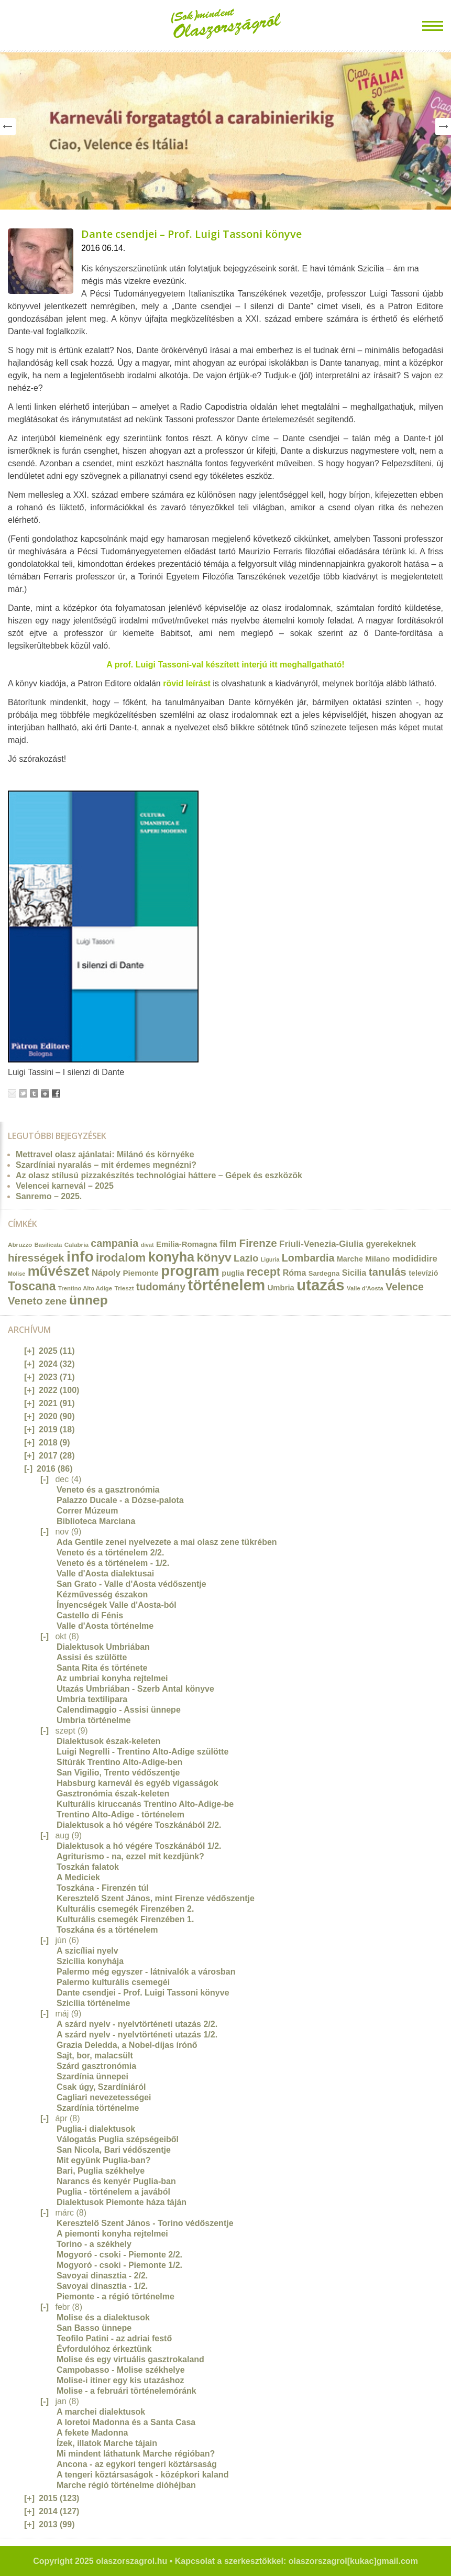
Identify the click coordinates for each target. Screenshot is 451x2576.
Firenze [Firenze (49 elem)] (258, 1243)
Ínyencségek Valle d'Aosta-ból (117, 1605)
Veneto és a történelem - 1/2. (113, 1563)
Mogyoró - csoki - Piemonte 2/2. (119, 2254)
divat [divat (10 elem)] (147, 1245)
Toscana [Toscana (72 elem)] (32, 1286)
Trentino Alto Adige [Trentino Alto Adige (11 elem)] (85, 1288)
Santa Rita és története (102, 1667)
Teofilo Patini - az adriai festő (114, 2338)
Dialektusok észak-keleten (108, 1741)
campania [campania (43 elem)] (114, 1243)
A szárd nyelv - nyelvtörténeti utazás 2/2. (137, 2024)
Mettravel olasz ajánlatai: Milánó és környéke (105, 1154)
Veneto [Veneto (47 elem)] (25, 1301)
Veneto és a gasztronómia (108, 1489)
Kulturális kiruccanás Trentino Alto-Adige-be (145, 1804)
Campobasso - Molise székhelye (121, 2369)
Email (12, 1093)
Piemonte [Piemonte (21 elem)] (140, 1272)
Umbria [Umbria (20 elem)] (281, 1288)
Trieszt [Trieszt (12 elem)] (124, 1288)
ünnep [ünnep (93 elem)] (88, 1300)
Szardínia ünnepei (92, 2076)
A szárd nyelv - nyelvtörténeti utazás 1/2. (137, 2034)
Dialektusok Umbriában (103, 1646)
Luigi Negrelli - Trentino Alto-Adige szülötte (142, 1751)
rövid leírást (187, 683)
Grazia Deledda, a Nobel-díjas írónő (127, 2045)
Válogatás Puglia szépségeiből (118, 2139)
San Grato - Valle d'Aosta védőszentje (131, 1584)
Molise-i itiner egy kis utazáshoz (120, 2380)
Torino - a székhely (94, 2244)
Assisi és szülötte (92, 1657)
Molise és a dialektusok (103, 2317)
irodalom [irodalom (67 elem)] (121, 1257)
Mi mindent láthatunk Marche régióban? (136, 2453)
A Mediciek (78, 1877)
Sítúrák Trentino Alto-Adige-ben (119, 1762)
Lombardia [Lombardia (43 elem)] (308, 1258)
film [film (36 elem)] (228, 1243)
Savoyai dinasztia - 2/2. (102, 2275)
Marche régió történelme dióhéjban (126, 2485)
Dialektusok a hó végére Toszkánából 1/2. (139, 1845)
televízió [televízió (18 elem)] (423, 1273)
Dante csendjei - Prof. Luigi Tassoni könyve (143, 1992)
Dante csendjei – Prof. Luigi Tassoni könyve (191, 234)
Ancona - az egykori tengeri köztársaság (137, 2464)
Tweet (23, 1093)
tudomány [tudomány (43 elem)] (160, 1286)
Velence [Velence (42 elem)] (405, 1286)
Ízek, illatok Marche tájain (107, 2443)
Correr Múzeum (87, 1510)
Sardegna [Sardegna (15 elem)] (324, 1273)
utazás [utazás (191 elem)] (320, 1285)
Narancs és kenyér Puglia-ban (116, 2181)
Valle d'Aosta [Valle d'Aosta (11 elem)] (365, 1288)
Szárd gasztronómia (96, 2066)
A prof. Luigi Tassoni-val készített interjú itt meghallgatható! (225, 664)
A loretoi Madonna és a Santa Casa (126, 2422)
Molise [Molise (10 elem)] (16, 1273)
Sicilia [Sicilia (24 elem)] (354, 1272)
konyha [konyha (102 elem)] (171, 1256)
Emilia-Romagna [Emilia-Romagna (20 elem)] (186, 1244)
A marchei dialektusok (101, 2411)
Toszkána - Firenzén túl (103, 1887)
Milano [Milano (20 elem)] (377, 1259)
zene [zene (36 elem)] (56, 1301)
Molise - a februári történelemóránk (126, 2390)
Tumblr (34, 1093)
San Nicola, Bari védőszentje (114, 2149)
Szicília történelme (93, 2003)
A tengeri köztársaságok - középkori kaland (142, 2474)
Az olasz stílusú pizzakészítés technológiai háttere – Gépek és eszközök (159, 1175)
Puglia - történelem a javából (113, 2191)
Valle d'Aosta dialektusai (105, 1573)
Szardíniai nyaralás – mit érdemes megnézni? (106, 1164)
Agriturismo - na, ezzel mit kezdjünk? (130, 1856)
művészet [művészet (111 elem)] (59, 1271)
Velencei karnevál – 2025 (65, 1185)
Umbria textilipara (92, 1699)
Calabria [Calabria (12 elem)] (76, 1244)
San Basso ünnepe (94, 2327)
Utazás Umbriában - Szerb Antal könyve (135, 1688)
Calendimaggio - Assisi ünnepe (119, 1709)
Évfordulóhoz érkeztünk (104, 2348)
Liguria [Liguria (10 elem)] (270, 1259)
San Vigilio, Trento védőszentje (118, 1772)
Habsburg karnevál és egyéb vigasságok (137, 1783)
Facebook (56, 1093)
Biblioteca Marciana (96, 1521)
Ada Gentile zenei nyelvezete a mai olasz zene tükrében (167, 1542)
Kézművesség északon (102, 1594)
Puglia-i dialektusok (96, 2128)
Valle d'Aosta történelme (105, 1625)
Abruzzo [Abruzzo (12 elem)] (20, 1244)
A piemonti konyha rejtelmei (112, 2233)
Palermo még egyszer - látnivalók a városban (146, 1971)
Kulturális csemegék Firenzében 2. (125, 1908)
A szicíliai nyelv (87, 1950)
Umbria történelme (93, 1720)
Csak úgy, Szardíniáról (101, 2086)
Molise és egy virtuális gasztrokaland (130, 2359)
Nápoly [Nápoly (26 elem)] (106, 1273)
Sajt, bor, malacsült (95, 2055)
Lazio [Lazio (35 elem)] (246, 1258)
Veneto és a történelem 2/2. (110, 1552)
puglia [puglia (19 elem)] (233, 1273)
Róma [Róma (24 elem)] (294, 1272)
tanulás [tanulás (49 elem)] (387, 1272)
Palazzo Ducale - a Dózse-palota (120, 1500)
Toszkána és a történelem (107, 1929)
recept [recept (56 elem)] (264, 1272)
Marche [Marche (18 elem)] (350, 1259)
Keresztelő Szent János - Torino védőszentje (145, 2223)
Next (443, 126)
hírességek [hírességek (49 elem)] (36, 1258)
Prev (8, 126)
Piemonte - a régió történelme (115, 2296)
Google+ (45, 1093)
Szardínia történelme (98, 2107)
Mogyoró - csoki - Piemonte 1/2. (119, 2265)
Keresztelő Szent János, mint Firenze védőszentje (156, 1898)
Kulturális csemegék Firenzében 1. (125, 1919)
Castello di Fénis (90, 1615)
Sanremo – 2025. (49, 1196)
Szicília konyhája (90, 1961)
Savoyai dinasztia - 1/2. (102, 2286)
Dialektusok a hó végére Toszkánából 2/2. (139, 1825)
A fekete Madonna (92, 2432)
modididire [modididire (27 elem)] (414, 1259)
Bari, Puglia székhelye (101, 2170)
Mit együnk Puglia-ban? (104, 2160)
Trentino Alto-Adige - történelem (120, 1814)
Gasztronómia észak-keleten (113, 1793)
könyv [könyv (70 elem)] (214, 1257)
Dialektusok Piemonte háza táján (121, 2202)
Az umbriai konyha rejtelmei (112, 1678)
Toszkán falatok (88, 1866)
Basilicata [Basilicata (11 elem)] (48, 1245)
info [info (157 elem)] (80, 1256)
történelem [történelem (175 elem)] (227, 1285)
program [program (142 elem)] (190, 1271)
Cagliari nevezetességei (104, 2097)
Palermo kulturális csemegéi (113, 1982)
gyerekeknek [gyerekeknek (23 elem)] (391, 1244)
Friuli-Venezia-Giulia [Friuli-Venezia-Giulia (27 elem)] (321, 1244)
